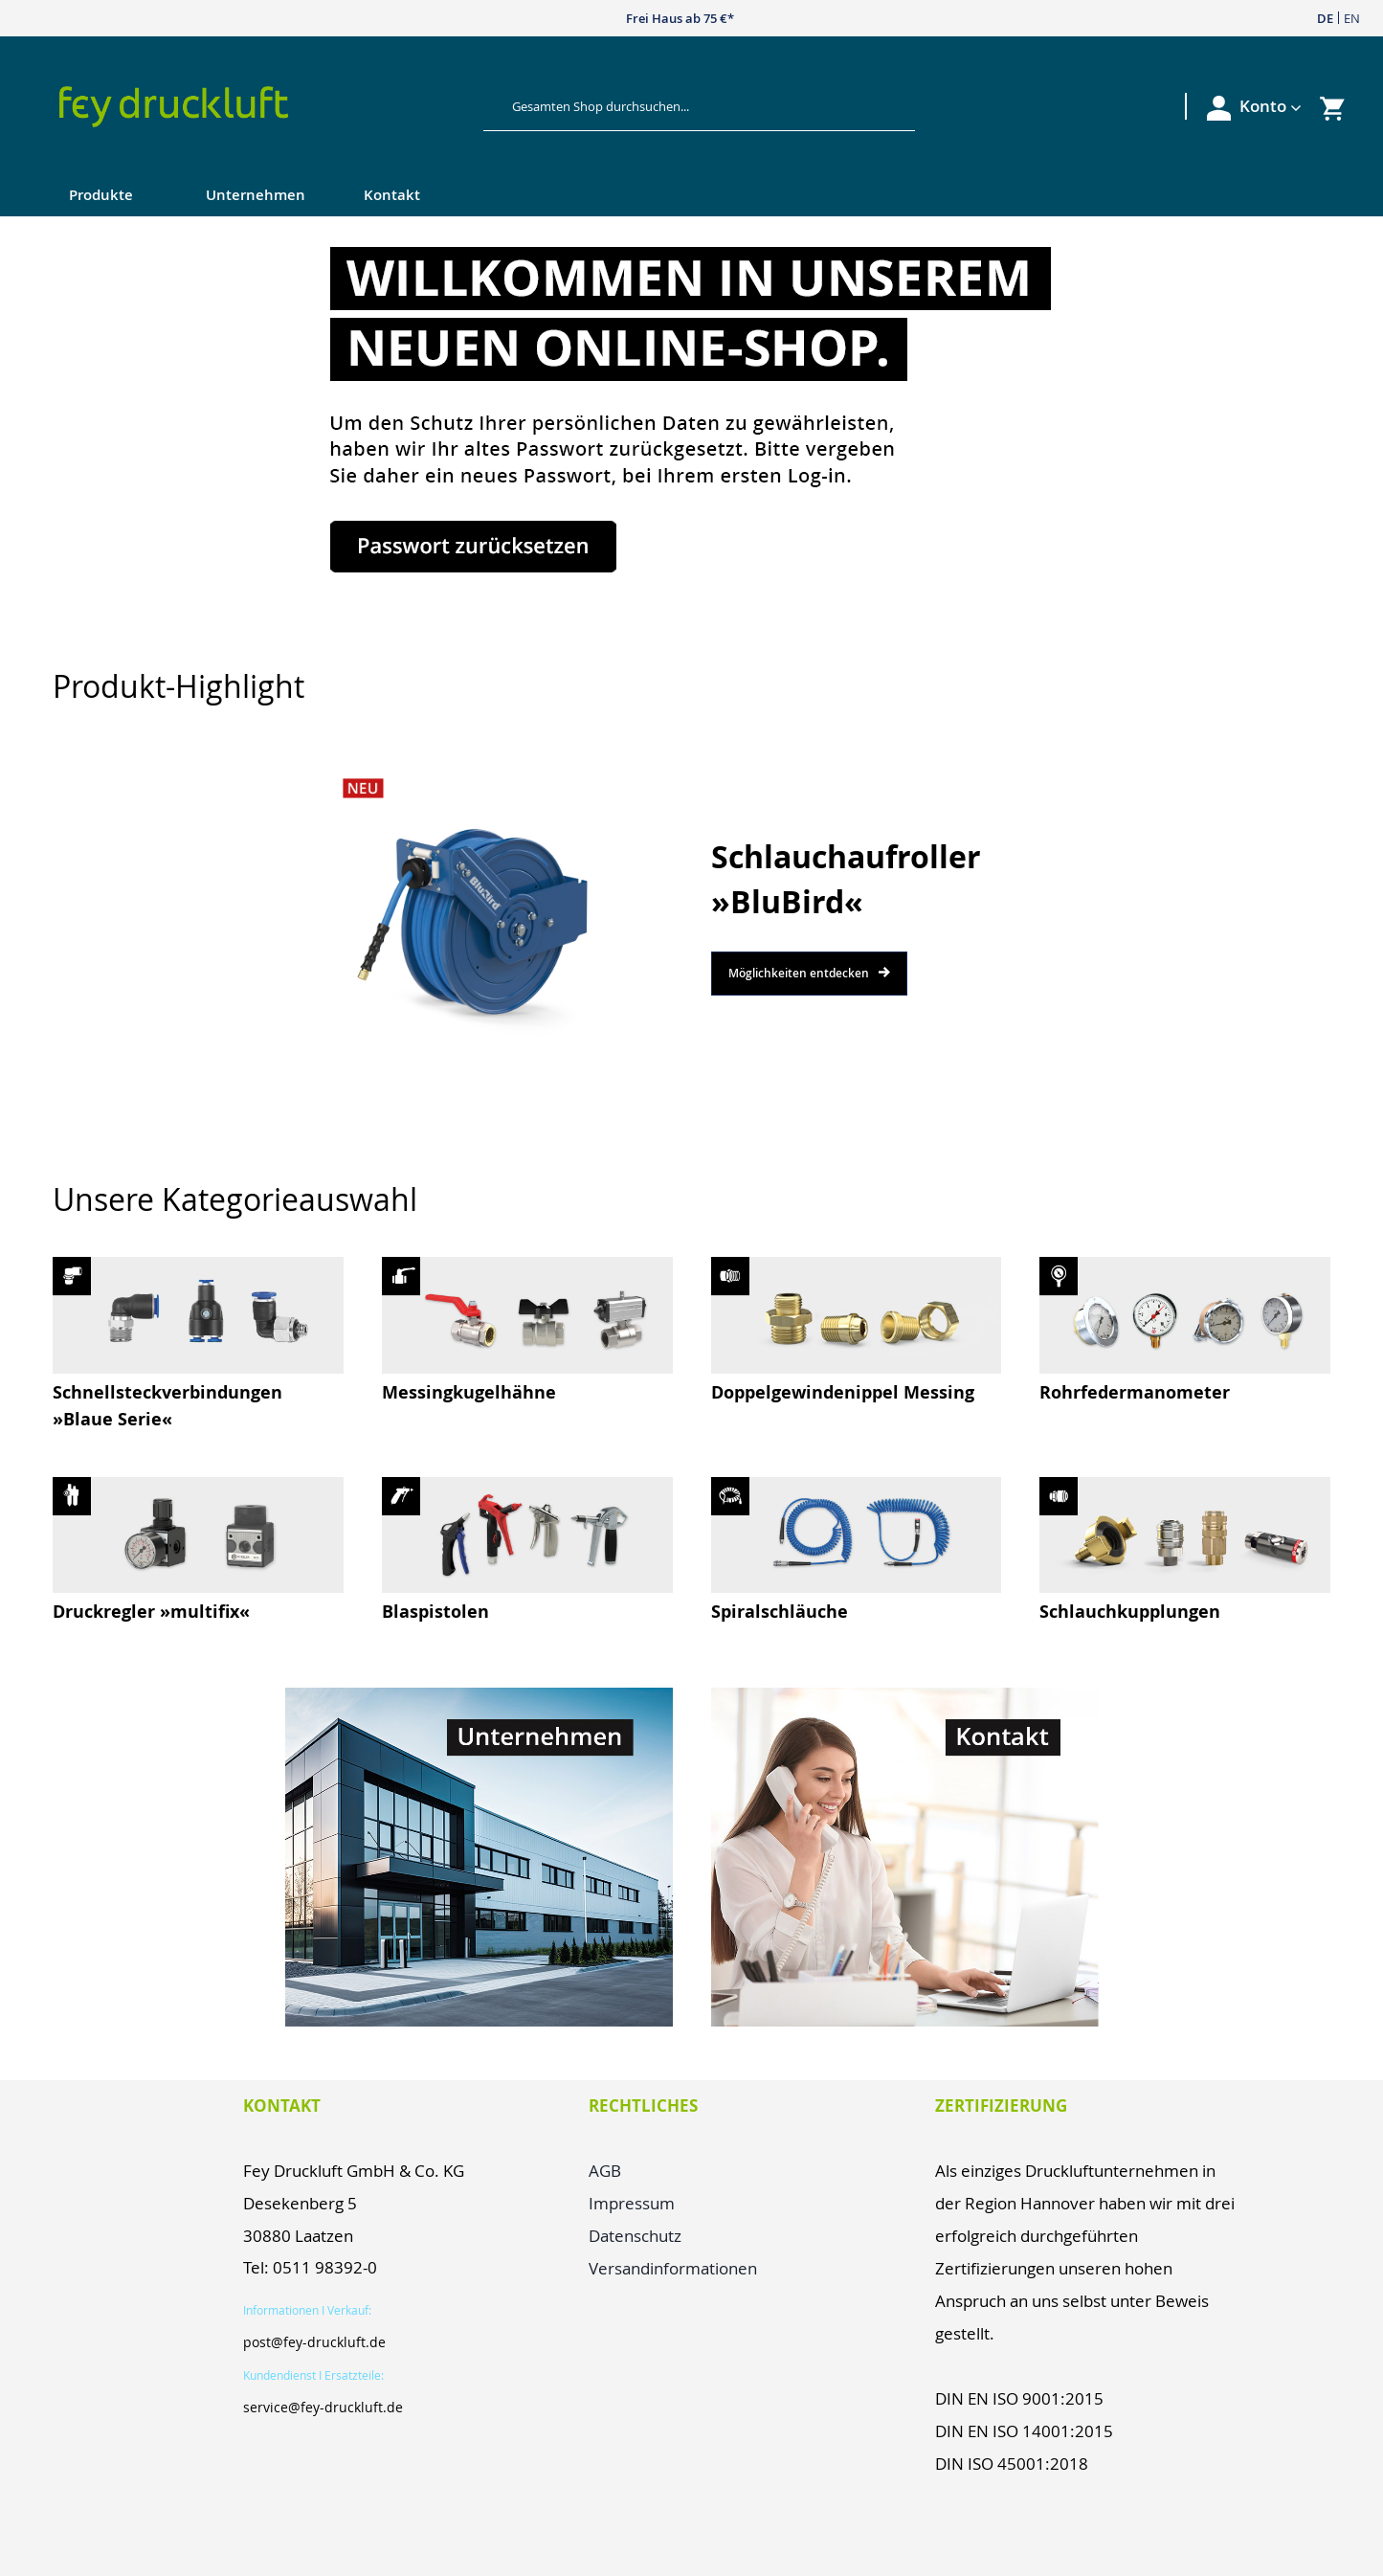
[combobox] (684, 106)
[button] (1270, 106)
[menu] (653, 196)
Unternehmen (255, 195)
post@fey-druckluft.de (314, 2342)
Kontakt (392, 195)
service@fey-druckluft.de (323, 2407)
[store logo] (253, 106)
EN (1352, 18)
